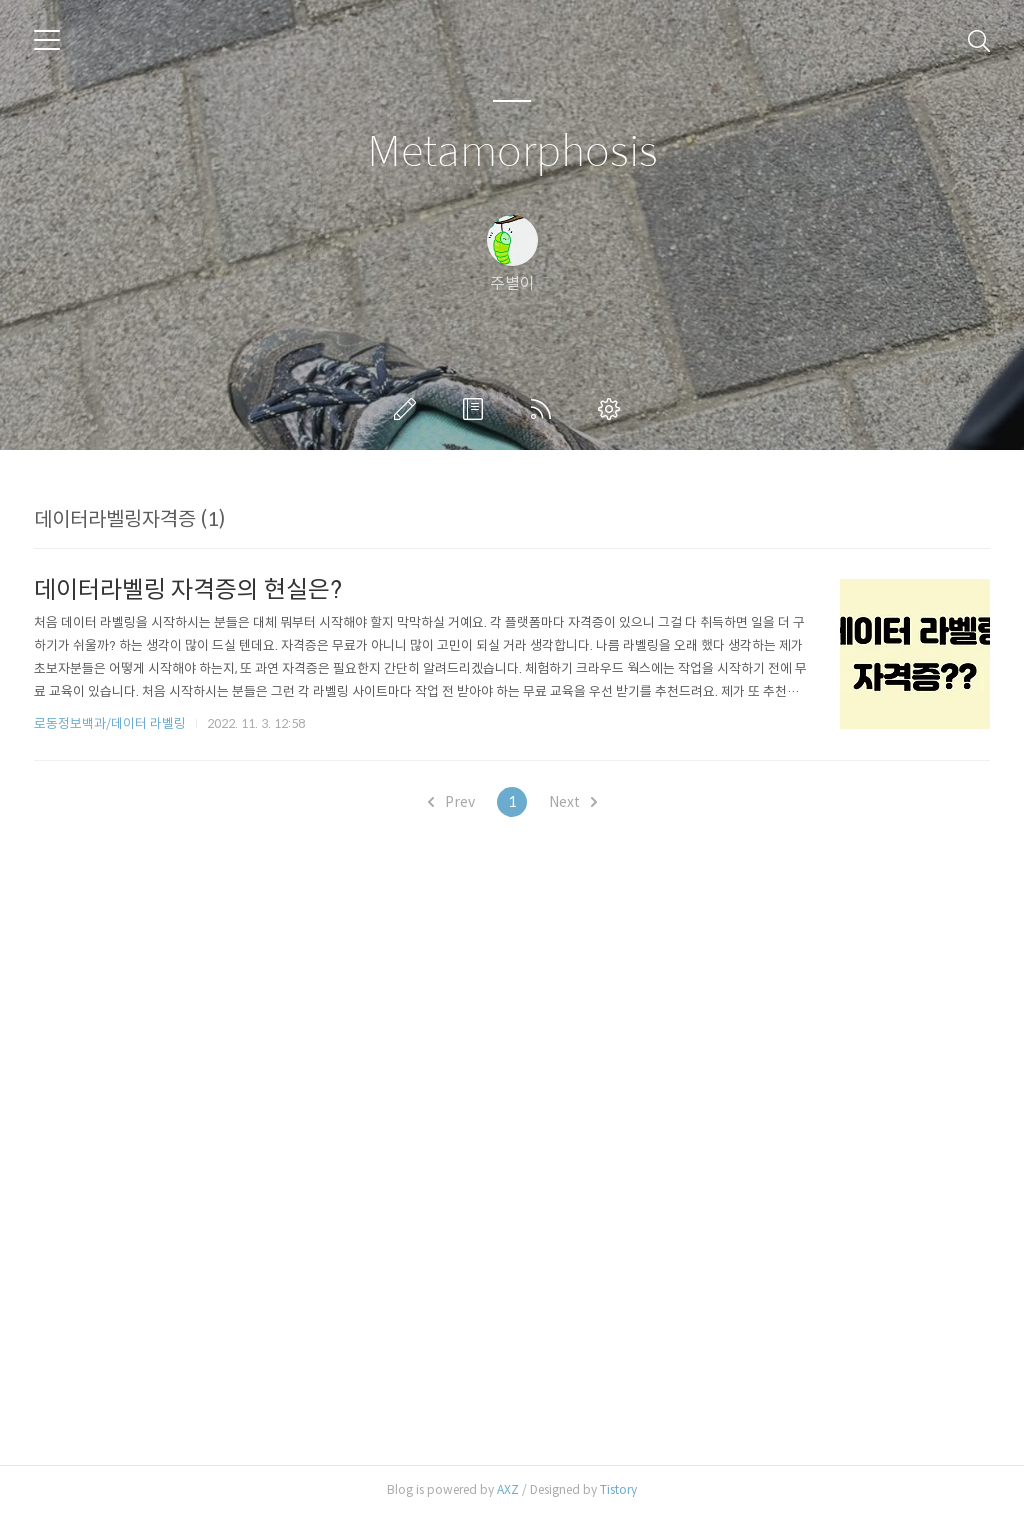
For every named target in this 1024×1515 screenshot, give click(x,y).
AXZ (508, 1489)
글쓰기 (409, 409)
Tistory (618, 1489)
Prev (451, 802)
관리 (613, 409)
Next (573, 802)
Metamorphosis (512, 152)
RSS (545, 409)
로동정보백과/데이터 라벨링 (110, 723)
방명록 (477, 409)
